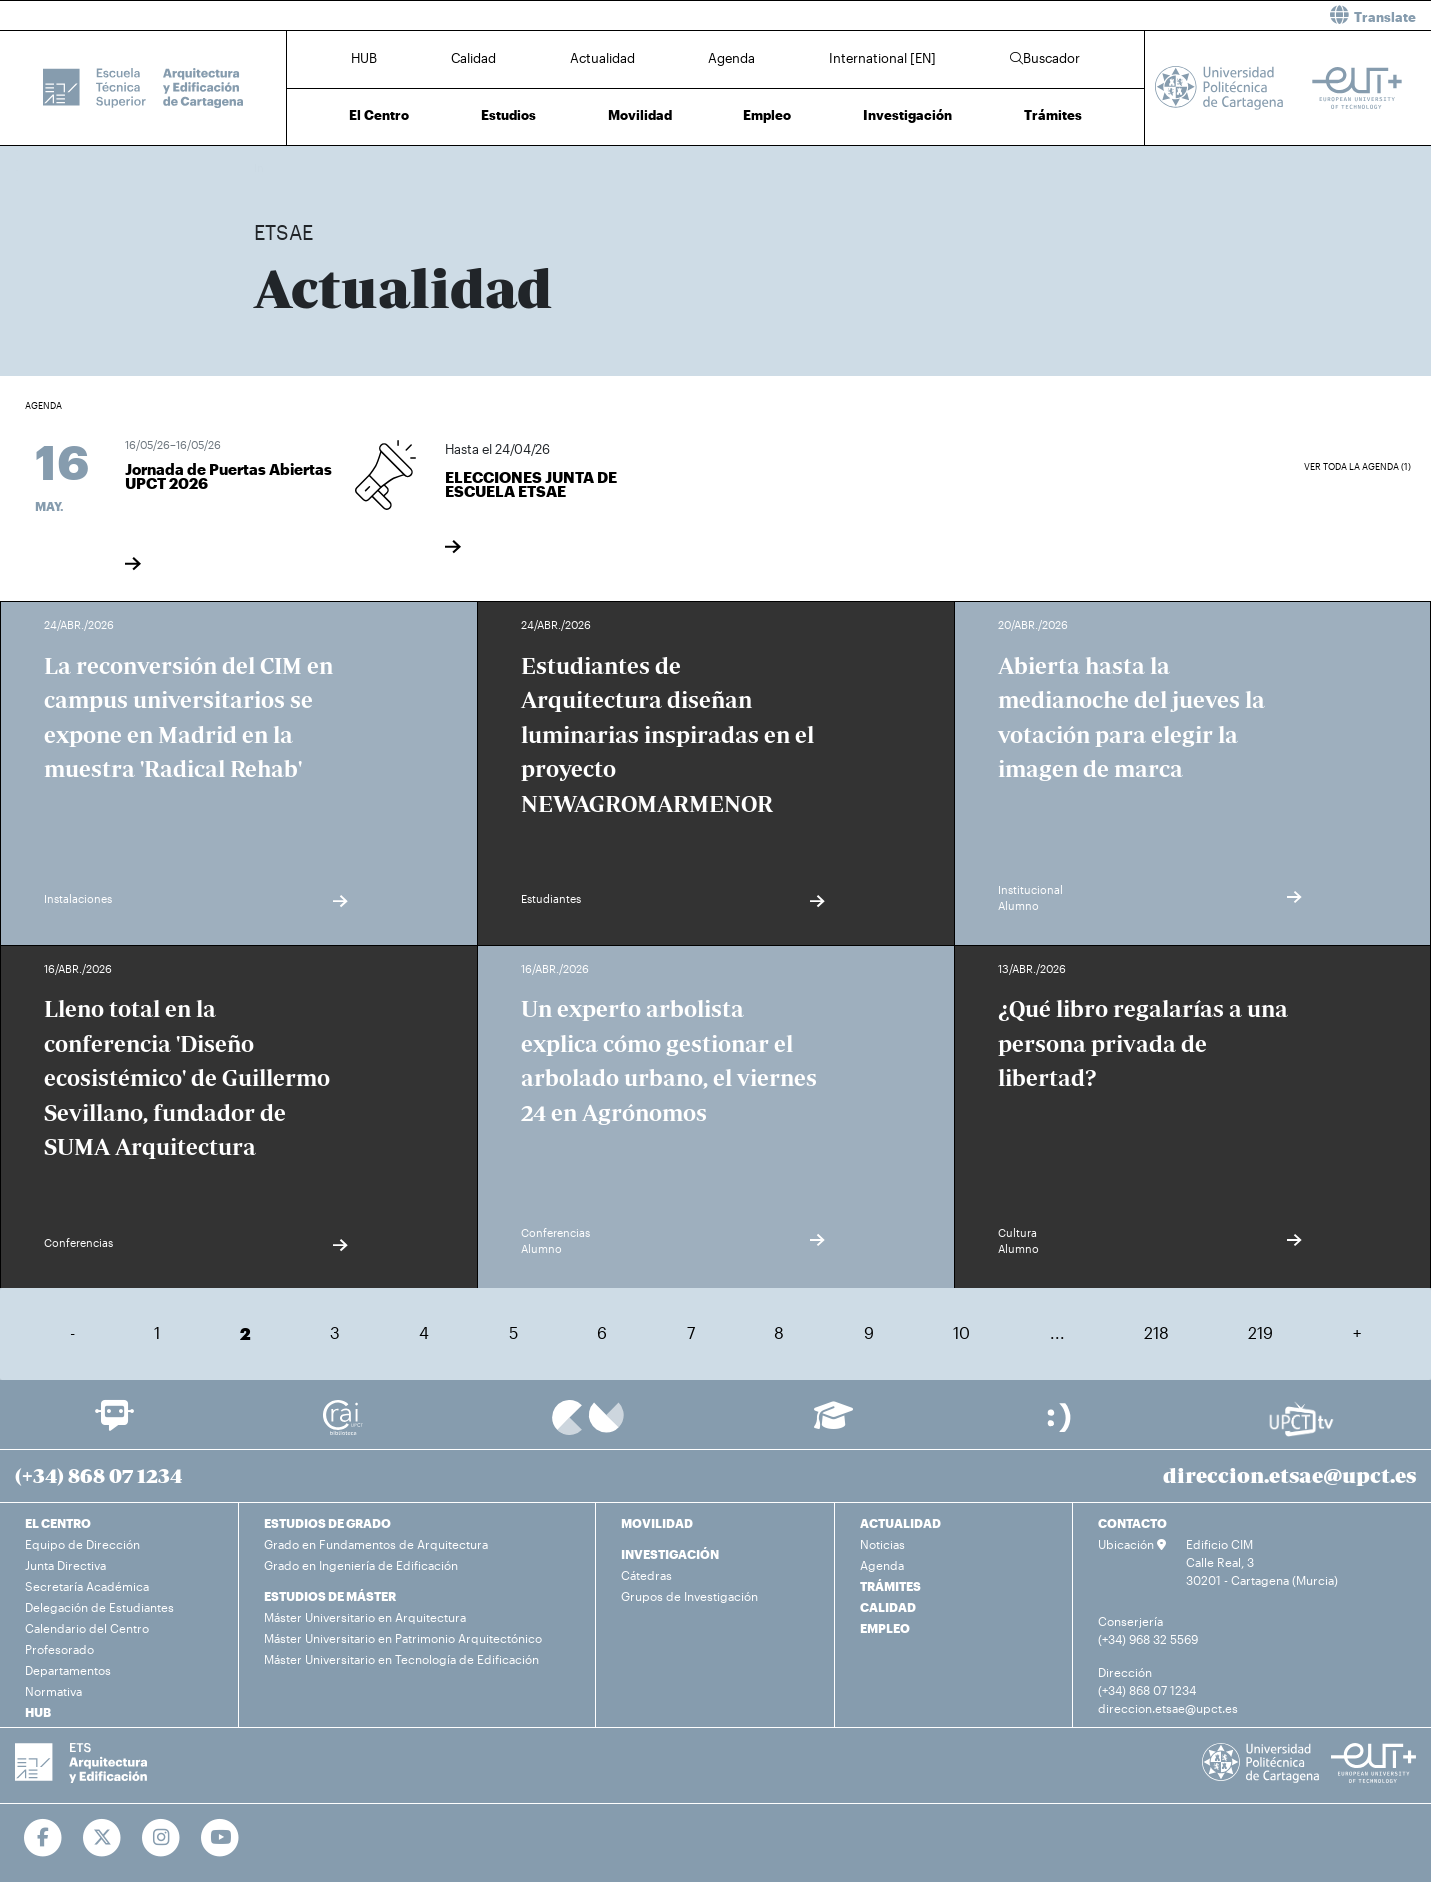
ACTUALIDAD (900, 1523)
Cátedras (646, 1575)
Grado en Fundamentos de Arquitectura (376, 1544)
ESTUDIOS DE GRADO (327, 1523)
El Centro (379, 115)
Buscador (1045, 58)
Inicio (270, 167)
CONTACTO (1132, 1523)
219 (1260, 1332)
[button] (1081, 15)
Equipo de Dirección (82, 1544)
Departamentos (68, 1670)
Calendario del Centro (87, 1628)
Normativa (53, 1691)
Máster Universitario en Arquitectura (365, 1617)
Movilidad (640, 115)
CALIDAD (888, 1607)
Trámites (1053, 115)
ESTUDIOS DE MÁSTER (330, 1596)
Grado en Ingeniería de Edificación (361, 1565)
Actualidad (602, 58)
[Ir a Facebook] (43, 1838)
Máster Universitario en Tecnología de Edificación (401, 1659)
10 (961, 1332)
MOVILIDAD (657, 1523)
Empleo (767, 115)
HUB (364, 58)
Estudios (508, 115)
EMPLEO (885, 1628)
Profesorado (59, 1649)
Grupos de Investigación (689, 1596)
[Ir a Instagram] (161, 1838)
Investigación (907, 115)
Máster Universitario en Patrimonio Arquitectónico (403, 1638)
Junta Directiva (65, 1565)
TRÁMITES (890, 1586)
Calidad (473, 58)
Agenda (731, 58)
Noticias (882, 1544)
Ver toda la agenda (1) (1357, 466)
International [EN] (882, 58)
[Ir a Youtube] (220, 1838)
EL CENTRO (58, 1523)
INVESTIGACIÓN (670, 1554)
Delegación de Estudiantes (99, 1607)
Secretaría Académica (87, 1586)
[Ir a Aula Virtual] (833, 1424)
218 (1156, 1332)
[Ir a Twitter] (102, 1838)
